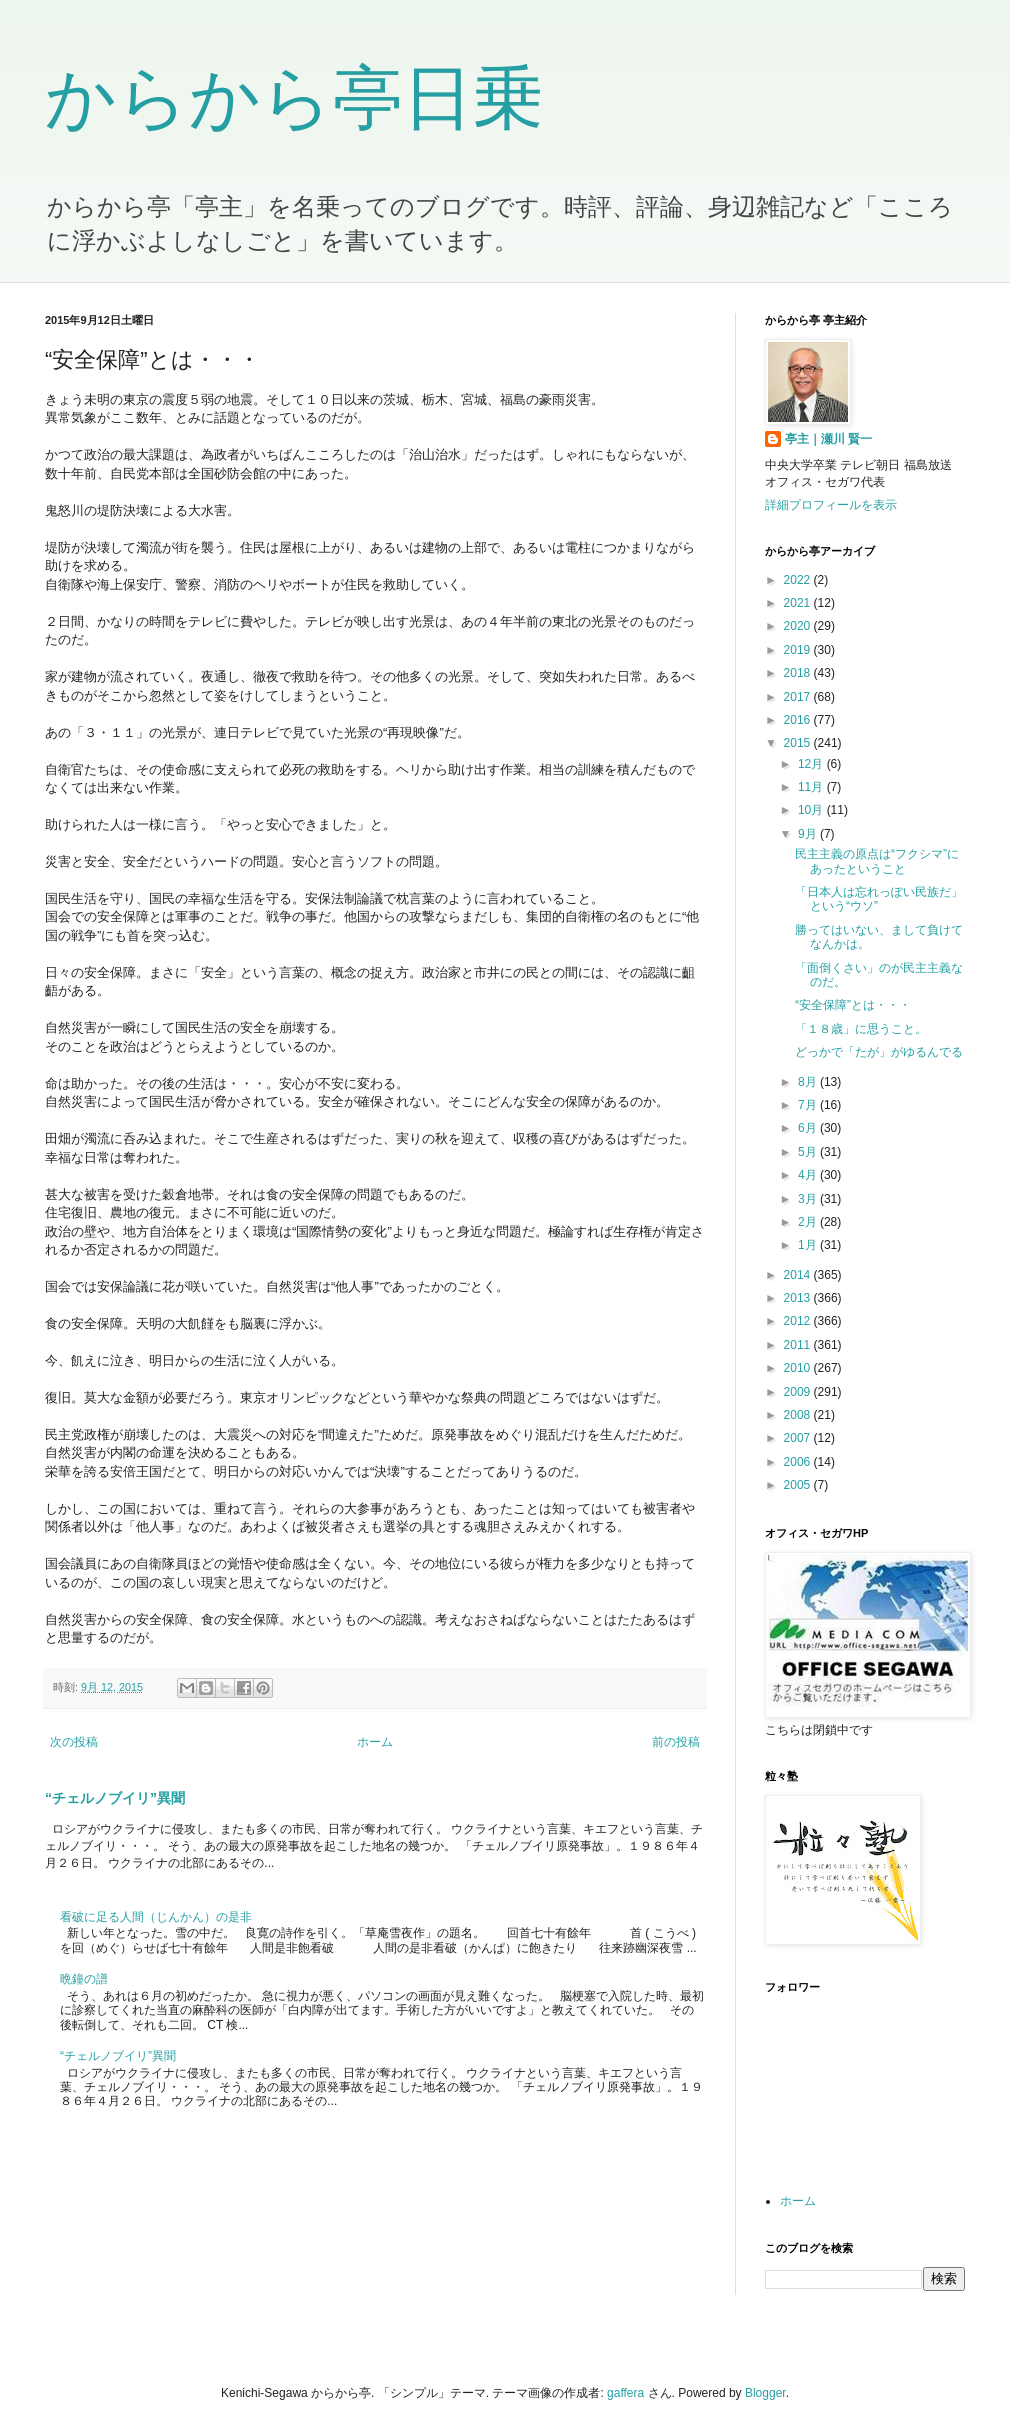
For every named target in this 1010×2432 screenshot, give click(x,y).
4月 (809, 1175)
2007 (799, 1438)
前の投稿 (676, 1742)
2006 (799, 1462)
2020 (799, 626)
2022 (799, 580)
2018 (799, 673)
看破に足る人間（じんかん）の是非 (156, 1917)
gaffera (625, 2393)
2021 (799, 603)
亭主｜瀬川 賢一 (828, 439)
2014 (799, 1275)
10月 (812, 810)
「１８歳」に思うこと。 (861, 1029)
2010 (799, 1368)
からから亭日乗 (294, 98)
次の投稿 (74, 1742)
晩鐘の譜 (84, 1979)
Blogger (765, 2393)
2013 (799, 1298)
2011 (799, 1345)
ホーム (375, 1742)
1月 (809, 1245)
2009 (799, 1392)
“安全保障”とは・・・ (853, 1005)
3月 (809, 1199)
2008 (799, 1415)
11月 (812, 787)
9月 (809, 834)
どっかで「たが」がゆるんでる (879, 1052)
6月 (809, 1128)
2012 (799, 1321)
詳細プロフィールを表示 (831, 505)
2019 (799, 650)
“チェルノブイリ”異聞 (115, 1798)
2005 (799, 1485)
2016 (799, 720)
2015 (799, 743)
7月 (809, 1105)
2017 (799, 697)
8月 (809, 1082)
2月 (809, 1222)
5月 (809, 1152)
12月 (812, 764)
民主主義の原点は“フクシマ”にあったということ (877, 861)
